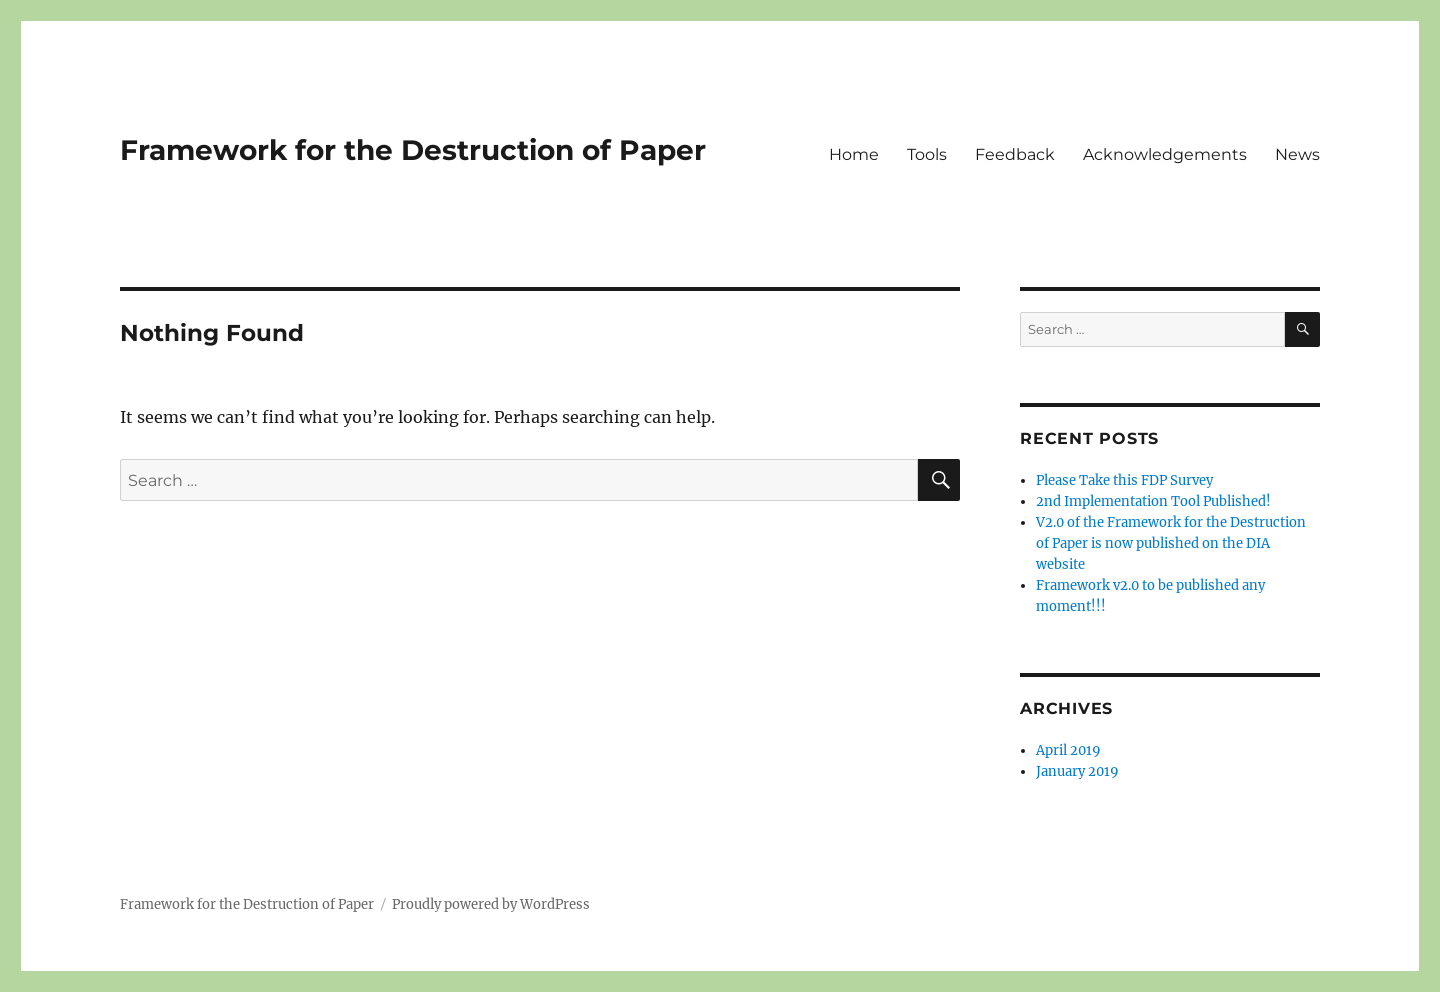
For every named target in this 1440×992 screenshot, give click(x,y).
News (1297, 154)
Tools (927, 154)
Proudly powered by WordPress (491, 904)
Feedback (1015, 154)
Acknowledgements (1165, 154)
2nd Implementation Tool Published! (1153, 501)
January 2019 (1077, 771)
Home (854, 154)
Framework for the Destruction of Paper (413, 150)
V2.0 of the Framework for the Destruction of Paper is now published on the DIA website (1171, 543)
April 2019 (1068, 750)
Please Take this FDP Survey (1124, 480)
